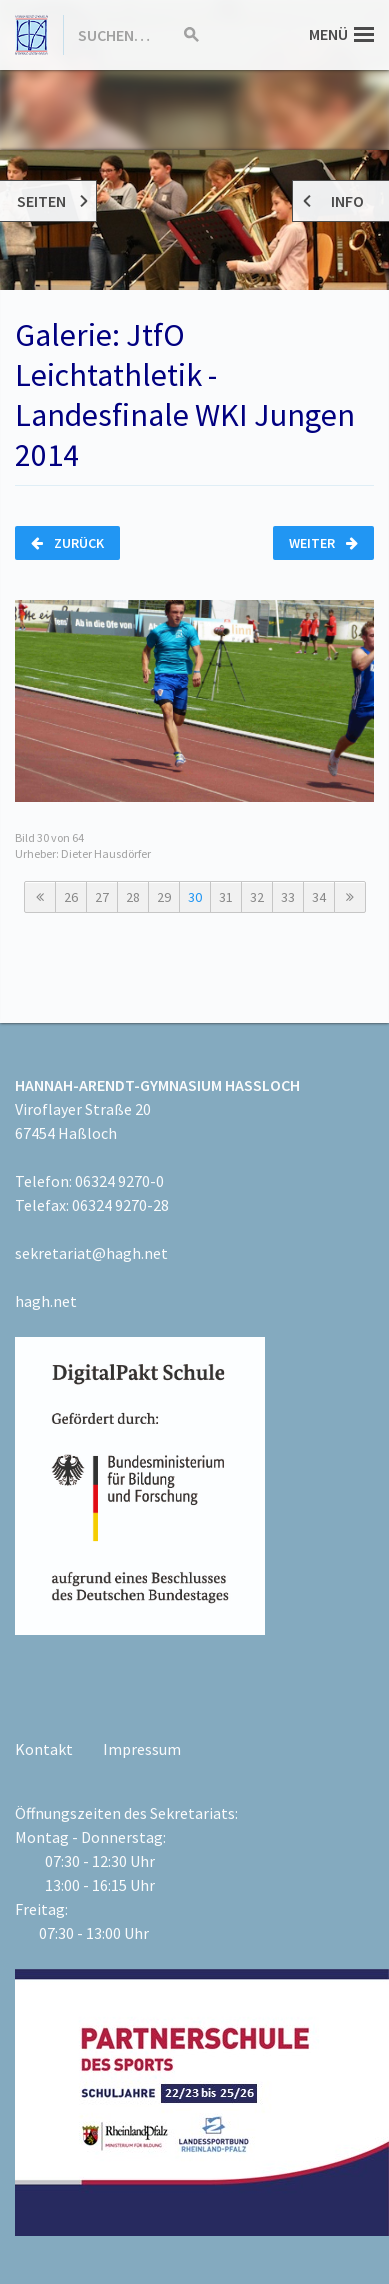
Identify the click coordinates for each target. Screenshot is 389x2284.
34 (319, 897)
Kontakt (44, 1749)
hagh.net (46, 1301)
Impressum (142, 1749)
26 (71, 897)
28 (133, 897)
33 (288, 897)
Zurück (67, 543)
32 (257, 897)
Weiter (323, 543)
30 (195, 897)
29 (164, 897)
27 (102, 897)
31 (226, 897)
